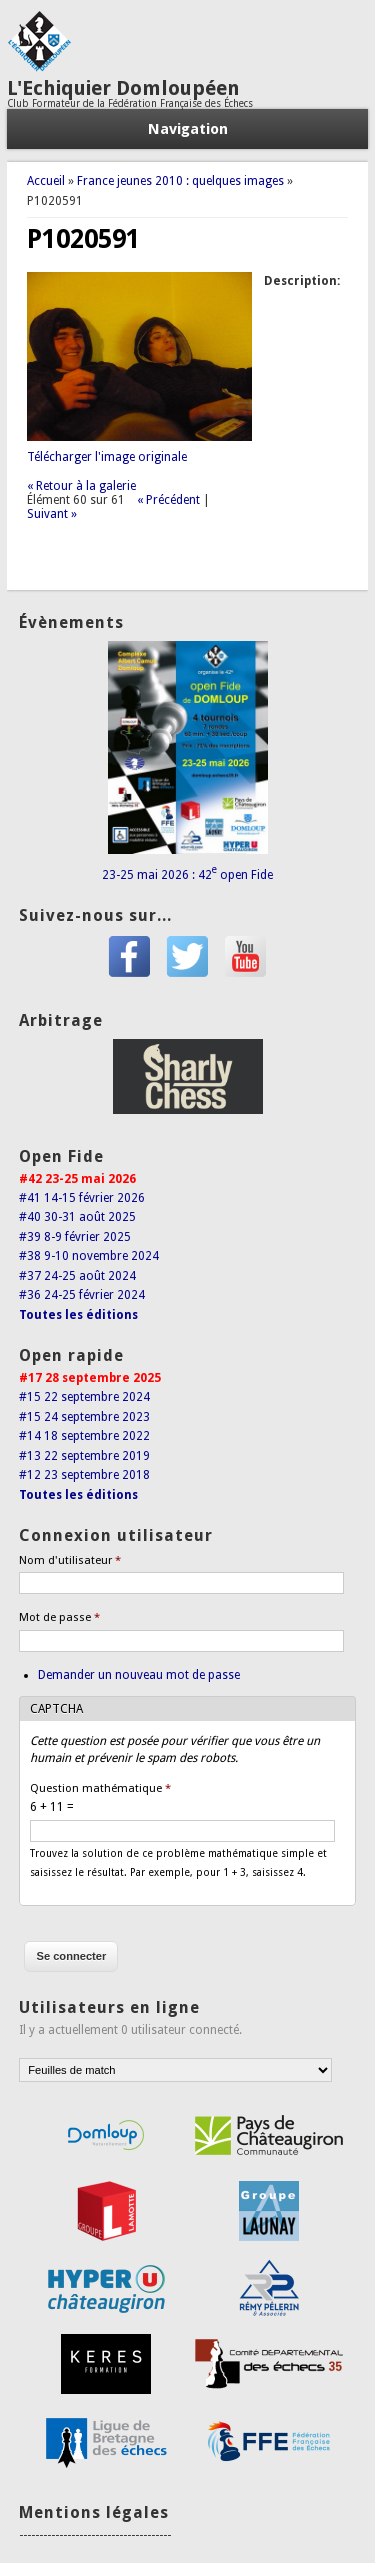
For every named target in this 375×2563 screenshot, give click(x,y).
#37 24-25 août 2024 (77, 1276)
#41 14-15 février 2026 (82, 1198)
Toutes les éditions (78, 1315)
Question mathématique (100, 1788)
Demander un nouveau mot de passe (139, 1675)
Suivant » (52, 514)
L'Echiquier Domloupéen (123, 88)
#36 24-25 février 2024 (82, 1295)
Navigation (188, 129)
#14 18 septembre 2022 (84, 1436)
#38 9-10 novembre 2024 (89, 1256)
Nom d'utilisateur (70, 1560)
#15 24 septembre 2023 (84, 1417)
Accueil (46, 181)
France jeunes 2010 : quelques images (180, 181)
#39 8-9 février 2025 (75, 1237)
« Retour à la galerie (81, 486)
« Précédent (168, 500)
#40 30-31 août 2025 (77, 1217)
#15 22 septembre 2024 (84, 1397)
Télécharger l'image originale (107, 457)
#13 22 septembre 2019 (84, 1456)
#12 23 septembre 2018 (84, 1475)
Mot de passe (59, 1617)
